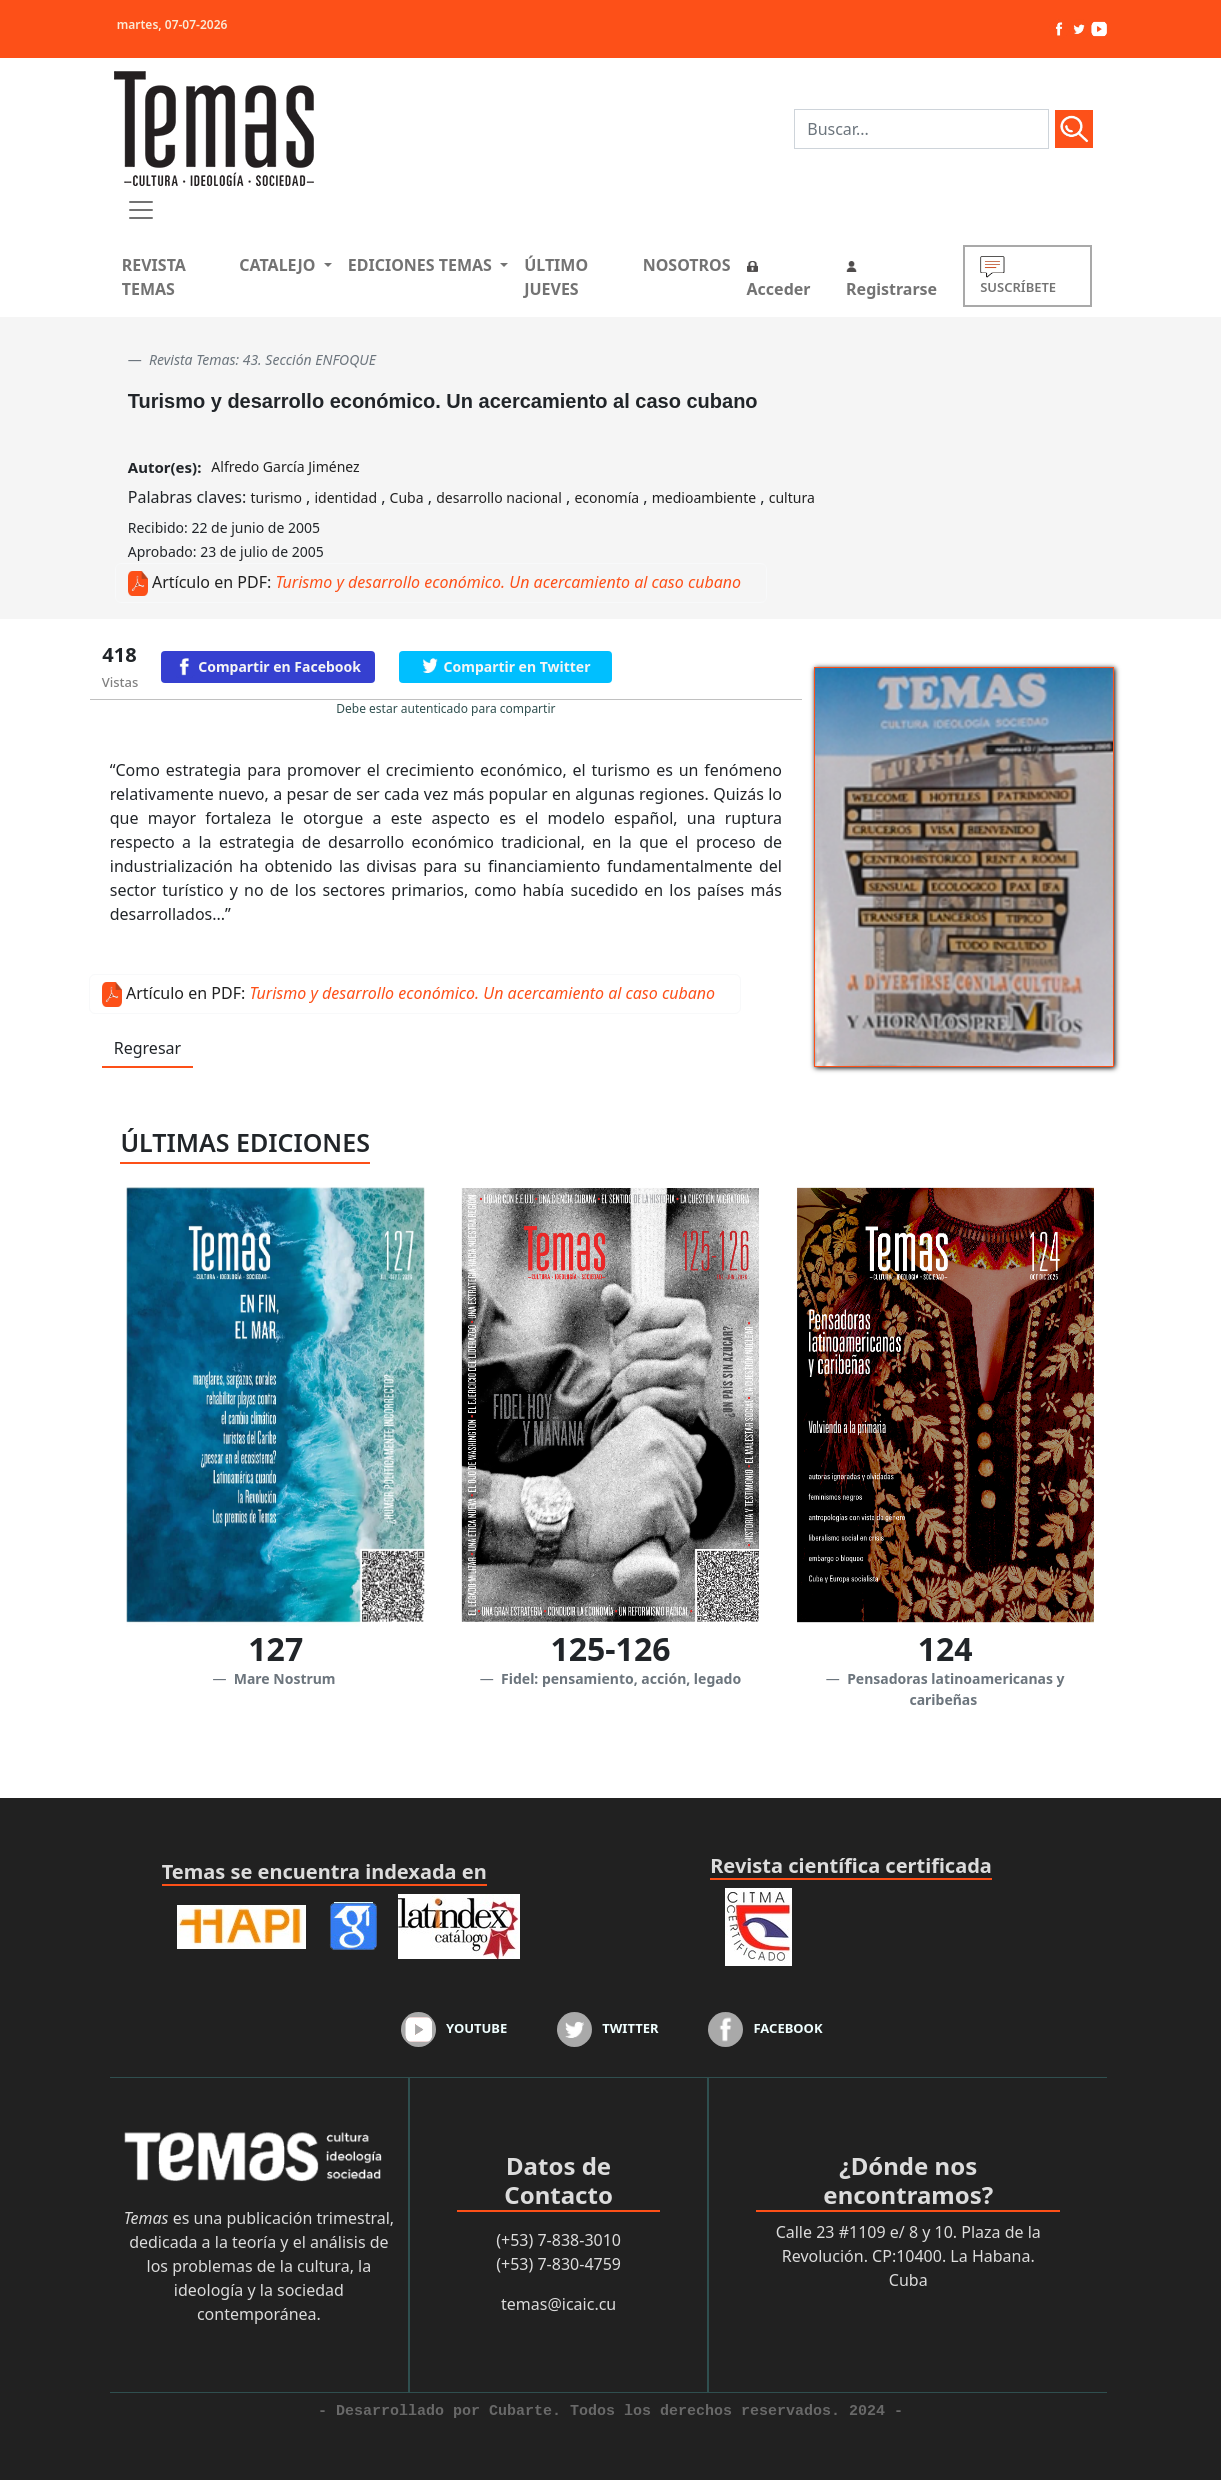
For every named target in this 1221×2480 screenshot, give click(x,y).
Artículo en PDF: (211, 582)
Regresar (147, 1048)
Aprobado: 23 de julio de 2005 (226, 551)
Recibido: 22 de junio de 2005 (224, 527)
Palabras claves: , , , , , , (471, 497)
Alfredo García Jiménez (285, 466)
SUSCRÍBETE (1018, 275)
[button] (285, 265)
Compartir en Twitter (517, 666)
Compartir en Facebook (279, 666)
